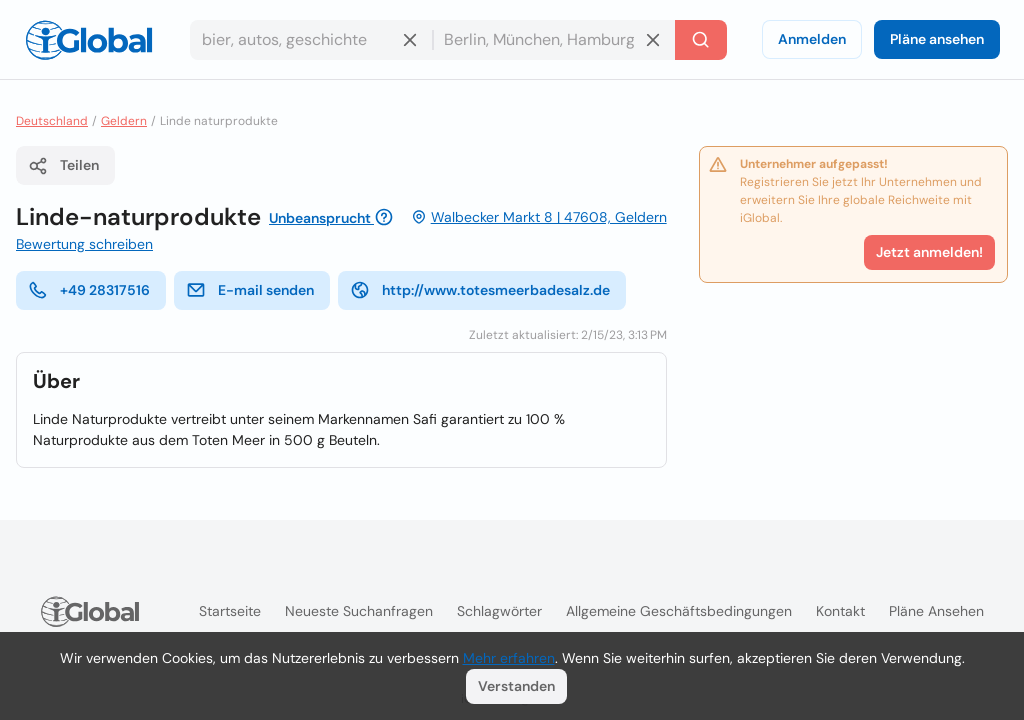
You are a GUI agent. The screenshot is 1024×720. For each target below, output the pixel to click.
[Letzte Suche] (701, 40)
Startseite (230, 611)
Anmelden (812, 39)
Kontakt (840, 611)
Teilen (63, 166)
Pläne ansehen (937, 39)
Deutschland (52, 121)
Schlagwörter (499, 611)
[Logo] (89, 40)
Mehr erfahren (509, 658)
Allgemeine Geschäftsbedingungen (679, 611)
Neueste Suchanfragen (359, 611)
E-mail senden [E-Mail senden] (250, 290)
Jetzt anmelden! (929, 252)
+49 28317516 (89, 290)
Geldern (124, 121)
